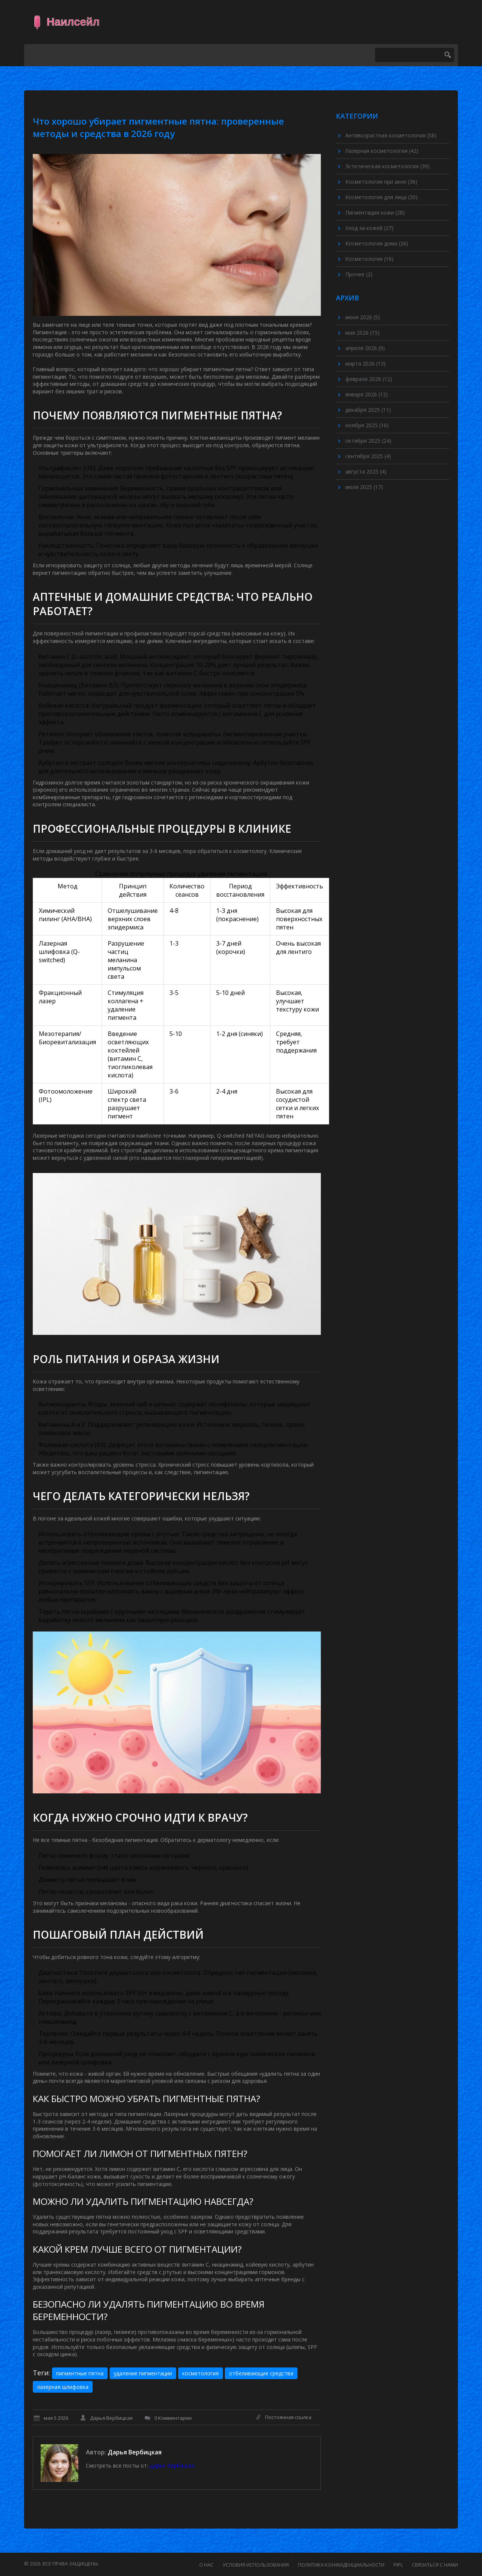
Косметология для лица (381, 197)
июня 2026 (362, 317)
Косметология (369, 258)
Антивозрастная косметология (390, 135)
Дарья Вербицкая (135, 2452)
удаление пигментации (143, 2373)
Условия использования (256, 2564)
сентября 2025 (368, 456)
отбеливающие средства (261, 2373)
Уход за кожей (369, 228)
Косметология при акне (381, 181)
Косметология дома (376, 243)
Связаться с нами (435, 2564)
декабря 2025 (368, 409)
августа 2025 (365, 471)
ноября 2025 (367, 425)
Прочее (358, 274)
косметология (200, 2373)
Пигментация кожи (375, 212)
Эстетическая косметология (387, 166)
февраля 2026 (368, 378)
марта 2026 (365, 363)
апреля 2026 (365, 348)
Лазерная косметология (381, 150)
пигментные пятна (80, 2373)
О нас (206, 2564)
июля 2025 (364, 487)
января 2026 (366, 394)
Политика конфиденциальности (341, 2564)
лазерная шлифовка (62, 2386)
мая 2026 (362, 332)
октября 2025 (368, 440)
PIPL (398, 2564)
